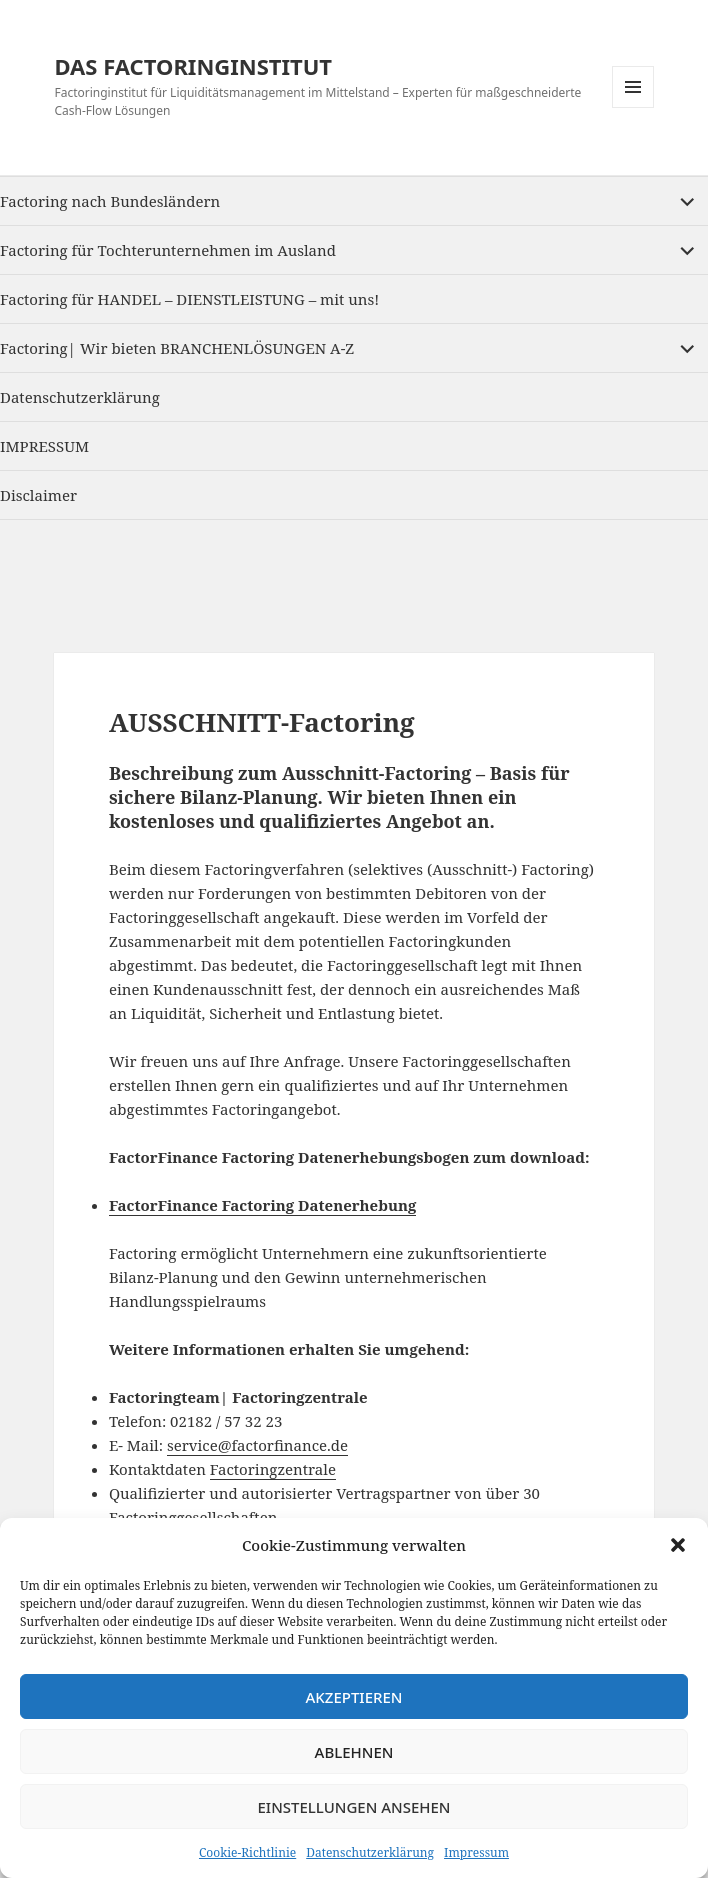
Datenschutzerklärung (370, 1852)
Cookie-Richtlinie (247, 1852)
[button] (678, 1545)
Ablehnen (354, 1752)
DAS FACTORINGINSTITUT (193, 66)
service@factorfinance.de (257, 1445)
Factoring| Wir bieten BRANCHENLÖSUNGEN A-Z (177, 348)
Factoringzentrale (273, 1469)
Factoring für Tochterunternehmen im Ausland (168, 250)
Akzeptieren (354, 1697)
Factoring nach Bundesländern (110, 201)
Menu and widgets (633, 107)
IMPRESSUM (44, 446)
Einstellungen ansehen (353, 1807)
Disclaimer (38, 495)
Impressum (476, 1852)
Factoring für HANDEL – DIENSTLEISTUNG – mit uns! (189, 299)
